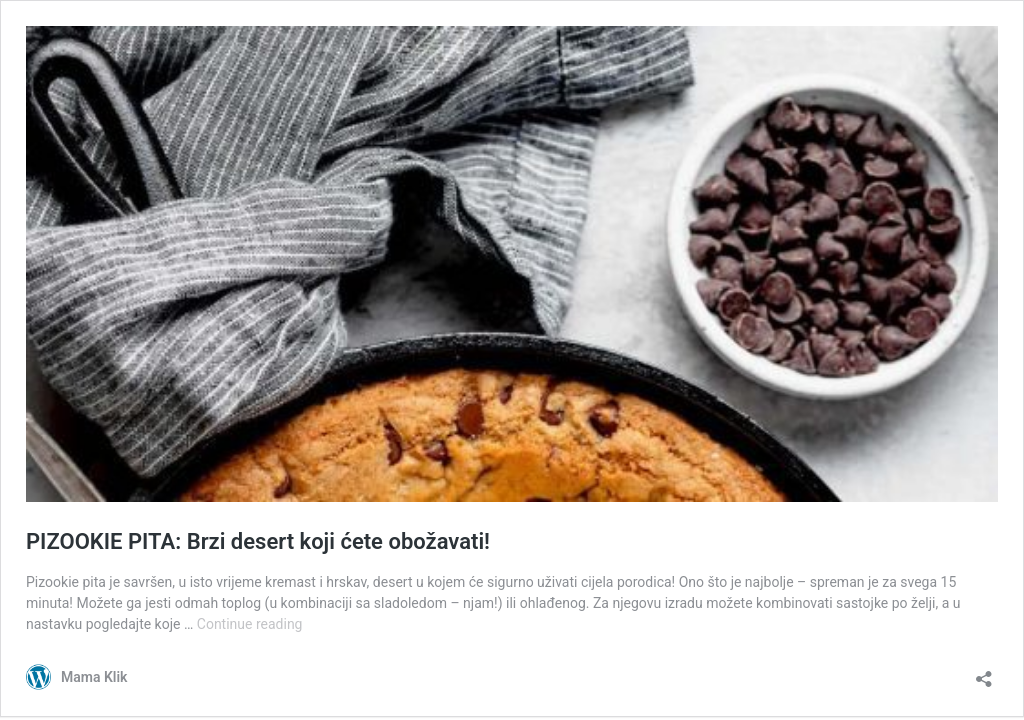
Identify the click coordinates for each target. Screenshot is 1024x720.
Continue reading (250, 624)
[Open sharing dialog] (984, 672)
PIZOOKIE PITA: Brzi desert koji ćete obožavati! (258, 541)
